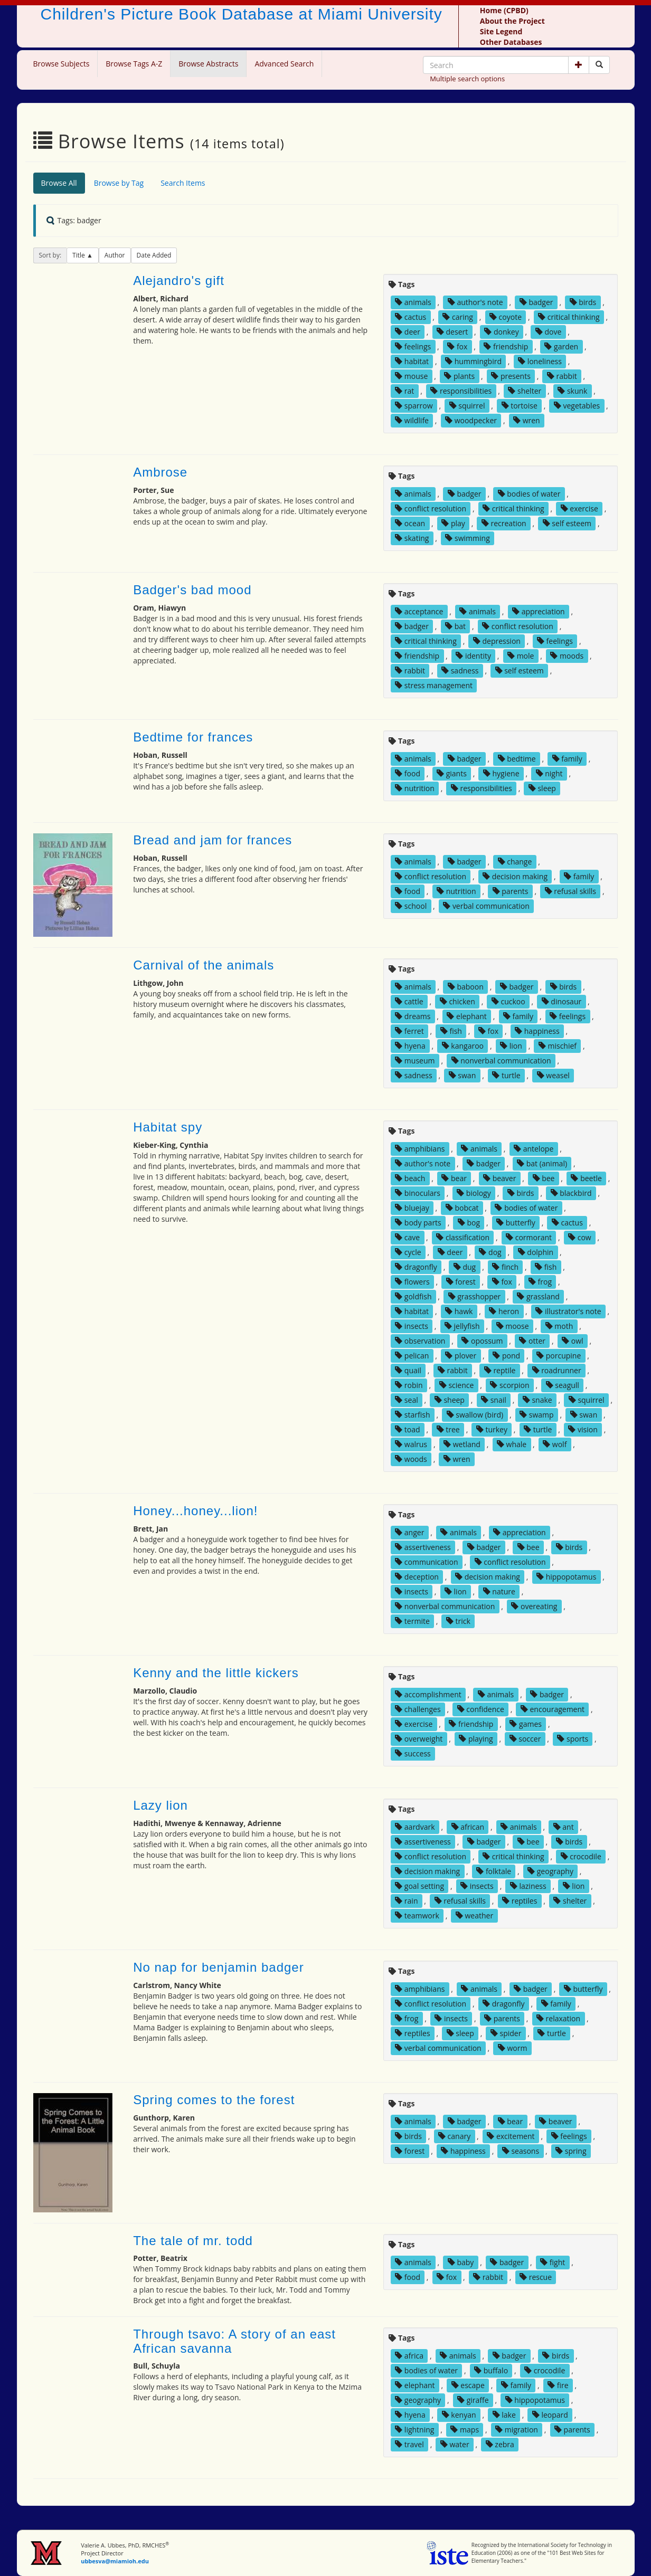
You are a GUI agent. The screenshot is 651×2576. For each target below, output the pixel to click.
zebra (500, 2444)
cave (407, 1237)
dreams (412, 1016)
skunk (572, 391)
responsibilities (461, 391)
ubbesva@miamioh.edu (115, 2561)
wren (526, 420)
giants (452, 773)
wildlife (412, 420)
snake (537, 1400)
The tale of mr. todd (193, 2240)
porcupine (558, 1356)
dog (490, 1252)
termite (412, 1621)
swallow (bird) (475, 1415)
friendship (506, 346)
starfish (412, 1415)
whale (511, 1444)
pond (506, 1356)
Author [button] (115, 255)
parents (511, 891)
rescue (536, 2277)
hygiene (501, 773)
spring (570, 2151)
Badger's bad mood (192, 590)
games (526, 1724)
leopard (550, 2415)
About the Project (512, 21)
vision (582, 1429)
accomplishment (428, 1694)
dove (548, 332)
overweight (418, 1739)
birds (583, 302)
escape (468, 2385)
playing (476, 1739)
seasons (520, 2151)
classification (462, 1237)
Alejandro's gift (178, 280)
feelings (413, 346)
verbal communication (486, 906)
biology (474, 1193)
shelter (524, 391)
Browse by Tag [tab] (119, 183)
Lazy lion (160, 1805)
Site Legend (501, 31)
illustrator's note (568, 1311)
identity (473, 656)
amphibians (420, 1149)
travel (409, 2444)
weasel (553, 1075)
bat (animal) (542, 1163)
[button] (578, 65)
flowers (412, 1282)
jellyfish (462, 1326)
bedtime (517, 759)
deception (417, 1577)
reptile (500, 1370)
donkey (501, 332)
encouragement (552, 1709)
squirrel (467, 406)
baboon (466, 987)
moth (559, 1326)
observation (420, 1341)
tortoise (519, 406)
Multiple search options (467, 78)
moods (566, 656)
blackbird (571, 1193)
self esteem (567, 523)
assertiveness (423, 1547)
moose (512, 1326)
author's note (475, 302)
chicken (457, 1001)
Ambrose (160, 472)
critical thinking (569, 317)
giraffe (473, 2400)
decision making (515, 876)
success (413, 1753)
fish (451, 1031)
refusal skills (570, 891)
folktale (493, 1871)
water (454, 2444)
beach (410, 1178)
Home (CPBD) (504, 10)
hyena (410, 1046)
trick (458, 1621)
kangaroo (463, 1046)
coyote (505, 317)
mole (520, 656)
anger (409, 1532)
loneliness (540, 361)
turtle (506, 1075)
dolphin (535, 1252)
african (467, 1827)
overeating (534, 1606)
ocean (410, 523)
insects (411, 1326)
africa (409, 2356)
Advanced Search (284, 64)
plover (460, 1356)
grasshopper (474, 1296)
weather (474, 1915)
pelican (412, 1356)
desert (452, 332)
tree (448, 1429)
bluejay (412, 1208)
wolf (555, 1444)
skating (412, 538)
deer (407, 332)
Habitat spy (167, 1127)
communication (426, 1562)
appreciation (538, 611)
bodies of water (529, 494)
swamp (536, 1415)
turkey (491, 1429)
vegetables (577, 406)
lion (511, 1046)
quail (408, 1370)
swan (462, 1075)
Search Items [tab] (183, 183)
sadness (459, 671)
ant (563, 1827)
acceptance (419, 611)
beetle (586, 1178)
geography (550, 1871)
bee (544, 1178)
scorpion (509, 1385)
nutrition (415, 788)
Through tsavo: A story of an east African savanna (234, 2341)
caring (457, 317)
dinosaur (562, 1001)
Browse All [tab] (59, 183)
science (456, 1385)
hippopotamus (566, 1577)
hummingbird (473, 361)
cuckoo (508, 1001)
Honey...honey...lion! (195, 1511)
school (411, 906)
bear (454, 1178)
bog (469, 1223)
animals (413, 302)
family (567, 759)
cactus (410, 317)
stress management (434, 685)
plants (459, 376)
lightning (414, 2430)
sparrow (413, 406)
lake (504, 2415)
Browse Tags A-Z (134, 64)
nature (499, 1591)
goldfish (413, 1296)
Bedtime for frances (193, 737)
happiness (537, 1031)
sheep (450, 1400)
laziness (528, 1886)
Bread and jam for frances (212, 840)
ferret (409, 1031)
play (453, 523)
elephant (466, 1016)
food (407, 773)
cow (579, 1237)
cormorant (529, 1237)
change (515, 862)
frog (540, 1282)
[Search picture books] (599, 65)
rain (406, 1901)
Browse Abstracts (208, 64)
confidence (480, 1709)
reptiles (519, 1901)
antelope (533, 1149)
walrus (411, 1444)
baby (461, 2262)
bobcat (462, 1208)
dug (465, 1267)
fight (552, 2262)
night (549, 773)
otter (532, 1341)
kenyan (459, 2415)
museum (415, 1061)
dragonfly (416, 1267)
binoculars (417, 1193)
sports (572, 1739)
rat (404, 391)
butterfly (515, 1223)
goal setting (419, 1886)
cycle (408, 1252)
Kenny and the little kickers (215, 1673)
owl (572, 1341)
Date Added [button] (154, 255)
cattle (409, 1001)
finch (505, 1267)
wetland (462, 1444)
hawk (459, 1311)
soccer (525, 1739)
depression (497, 641)
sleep (542, 788)
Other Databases (511, 42)
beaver (499, 1178)
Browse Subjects (61, 64)
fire (558, 2385)
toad (407, 1429)
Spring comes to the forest (214, 2100)
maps (464, 2430)
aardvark (415, 1827)
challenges (417, 1709)
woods (411, 1459)
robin (408, 1385)
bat (455, 626)
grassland (538, 1296)
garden (561, 346)
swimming (467, 538)
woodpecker (471, 420)
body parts (418, 1223)
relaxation (558, 2018)
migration (516, 2430)
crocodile (581, 1856)
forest (461, 1282)
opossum (482, 1341)
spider (506, 2033)
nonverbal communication (501, 1061)
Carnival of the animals (203, 965)
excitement (510, 2136)
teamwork (417, 1915)
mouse (411, 376)
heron (504, 1311)
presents (511, 376)
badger (536, 302)
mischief (558, 1046)
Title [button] (79, 255)
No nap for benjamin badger (218, 1967)
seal (406, 1400)
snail (493, 1400)
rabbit (562, 376)
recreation (504, 523)
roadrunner (556, 1370)
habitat (412, 361)
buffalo (491, 2370)
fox (457, 346)
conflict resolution (430, 508)
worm (512, 2048)
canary (454, 2136)
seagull (562, 1385)
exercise (579, 508)
